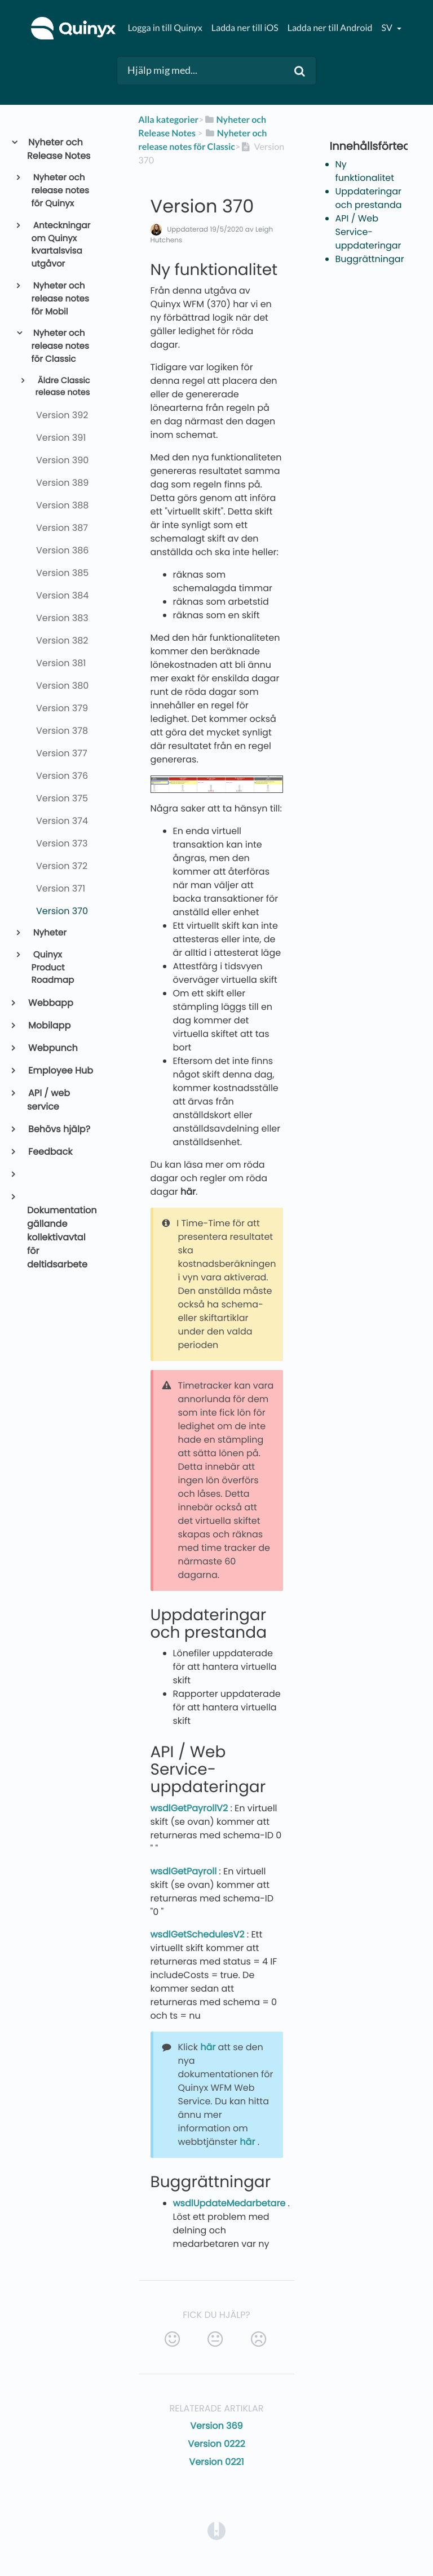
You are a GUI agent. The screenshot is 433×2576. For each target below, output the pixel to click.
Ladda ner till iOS (245, 28)
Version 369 (216, 2425)
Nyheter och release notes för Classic (60, 346)
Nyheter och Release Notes (58, 149)
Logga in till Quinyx (164, 28)
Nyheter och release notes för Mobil (60, 299)
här (188, 1191)
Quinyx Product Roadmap (53, 968)
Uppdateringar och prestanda (368, 198)
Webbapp (50, 1002)
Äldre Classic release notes (62, 387)
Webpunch (52, 1047)
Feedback (49, 1151)
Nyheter (49, 933)
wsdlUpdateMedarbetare (230, 2203)
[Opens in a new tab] (216, 2530)
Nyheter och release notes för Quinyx (60, 191)
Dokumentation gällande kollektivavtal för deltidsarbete (62, 1237)
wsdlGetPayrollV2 (191, 1808)
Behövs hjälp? (58, 1129)
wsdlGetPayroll (185, 1871)
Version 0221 (216, 2461)
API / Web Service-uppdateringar (368, 232)
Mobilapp (48, 1025)
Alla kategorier (168, 119)
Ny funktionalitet (364, 171)
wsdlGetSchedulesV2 (199, 1934)
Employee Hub (60, 1070)
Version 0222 (216, 2443)
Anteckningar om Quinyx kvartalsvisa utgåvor (61, 245)
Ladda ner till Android (330, 28)
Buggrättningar (369, 258)
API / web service (48, 1100)
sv (387, 28)
